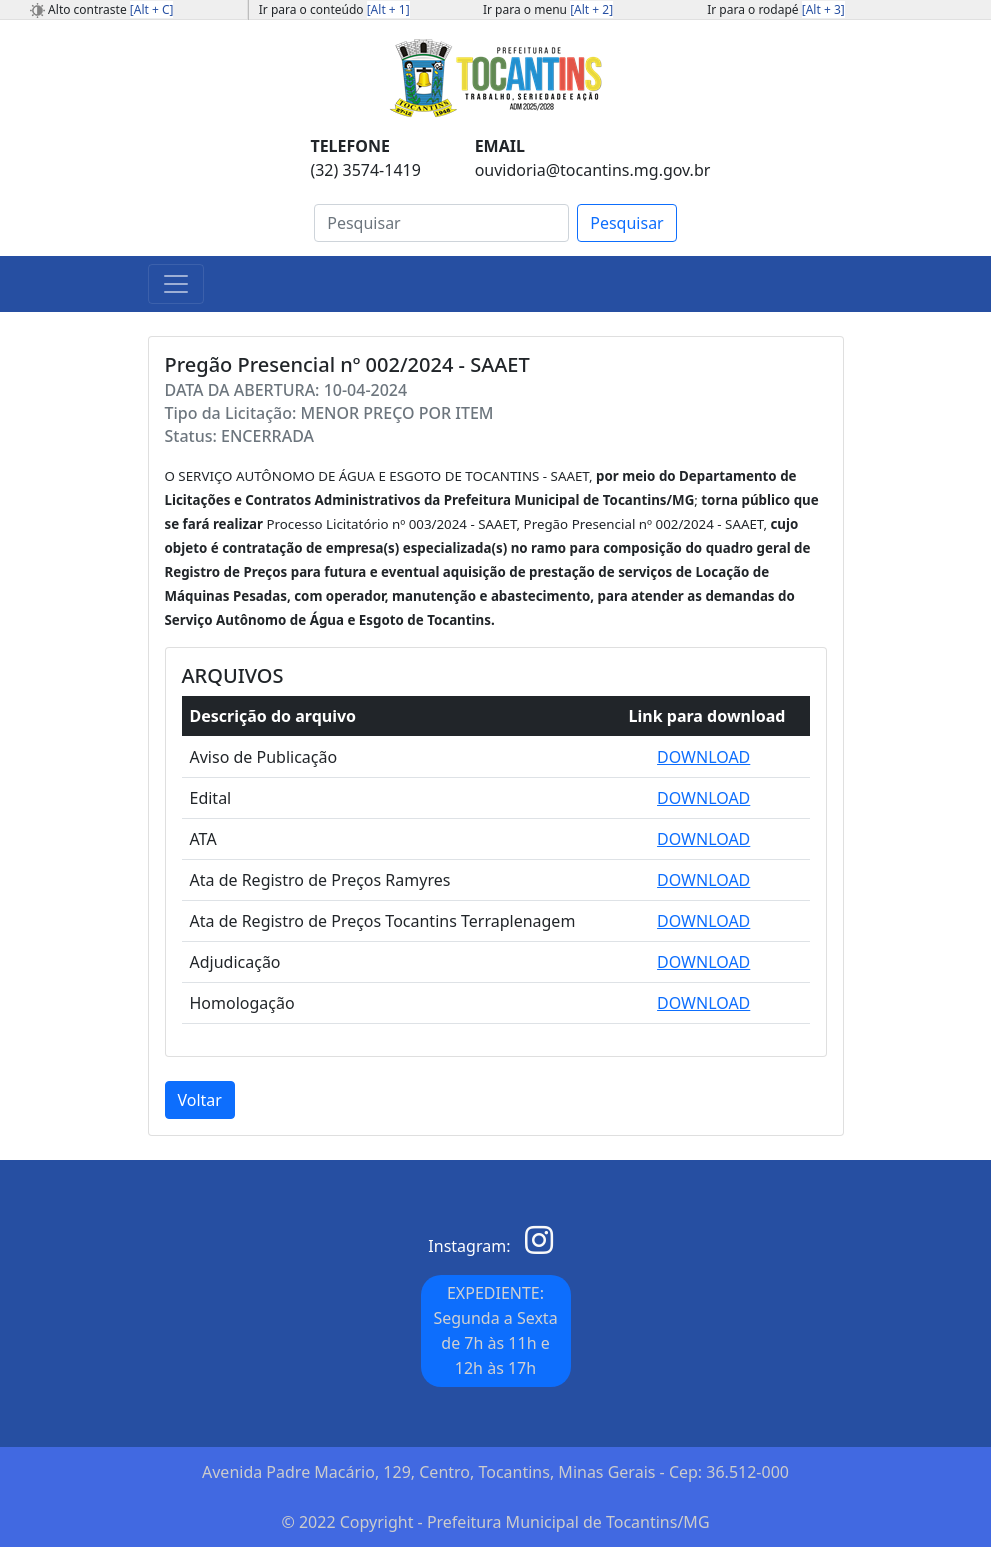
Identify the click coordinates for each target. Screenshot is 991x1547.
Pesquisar (626, 223)
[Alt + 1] (388, 9)
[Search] (441, 223)
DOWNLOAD (703, 757)
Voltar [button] (200, 1100)
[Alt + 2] (591, 9)
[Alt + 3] (823, 9)
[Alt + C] (152, 9)
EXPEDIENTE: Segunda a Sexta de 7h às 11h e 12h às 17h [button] (495, 1330)
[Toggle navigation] (176, 284)
